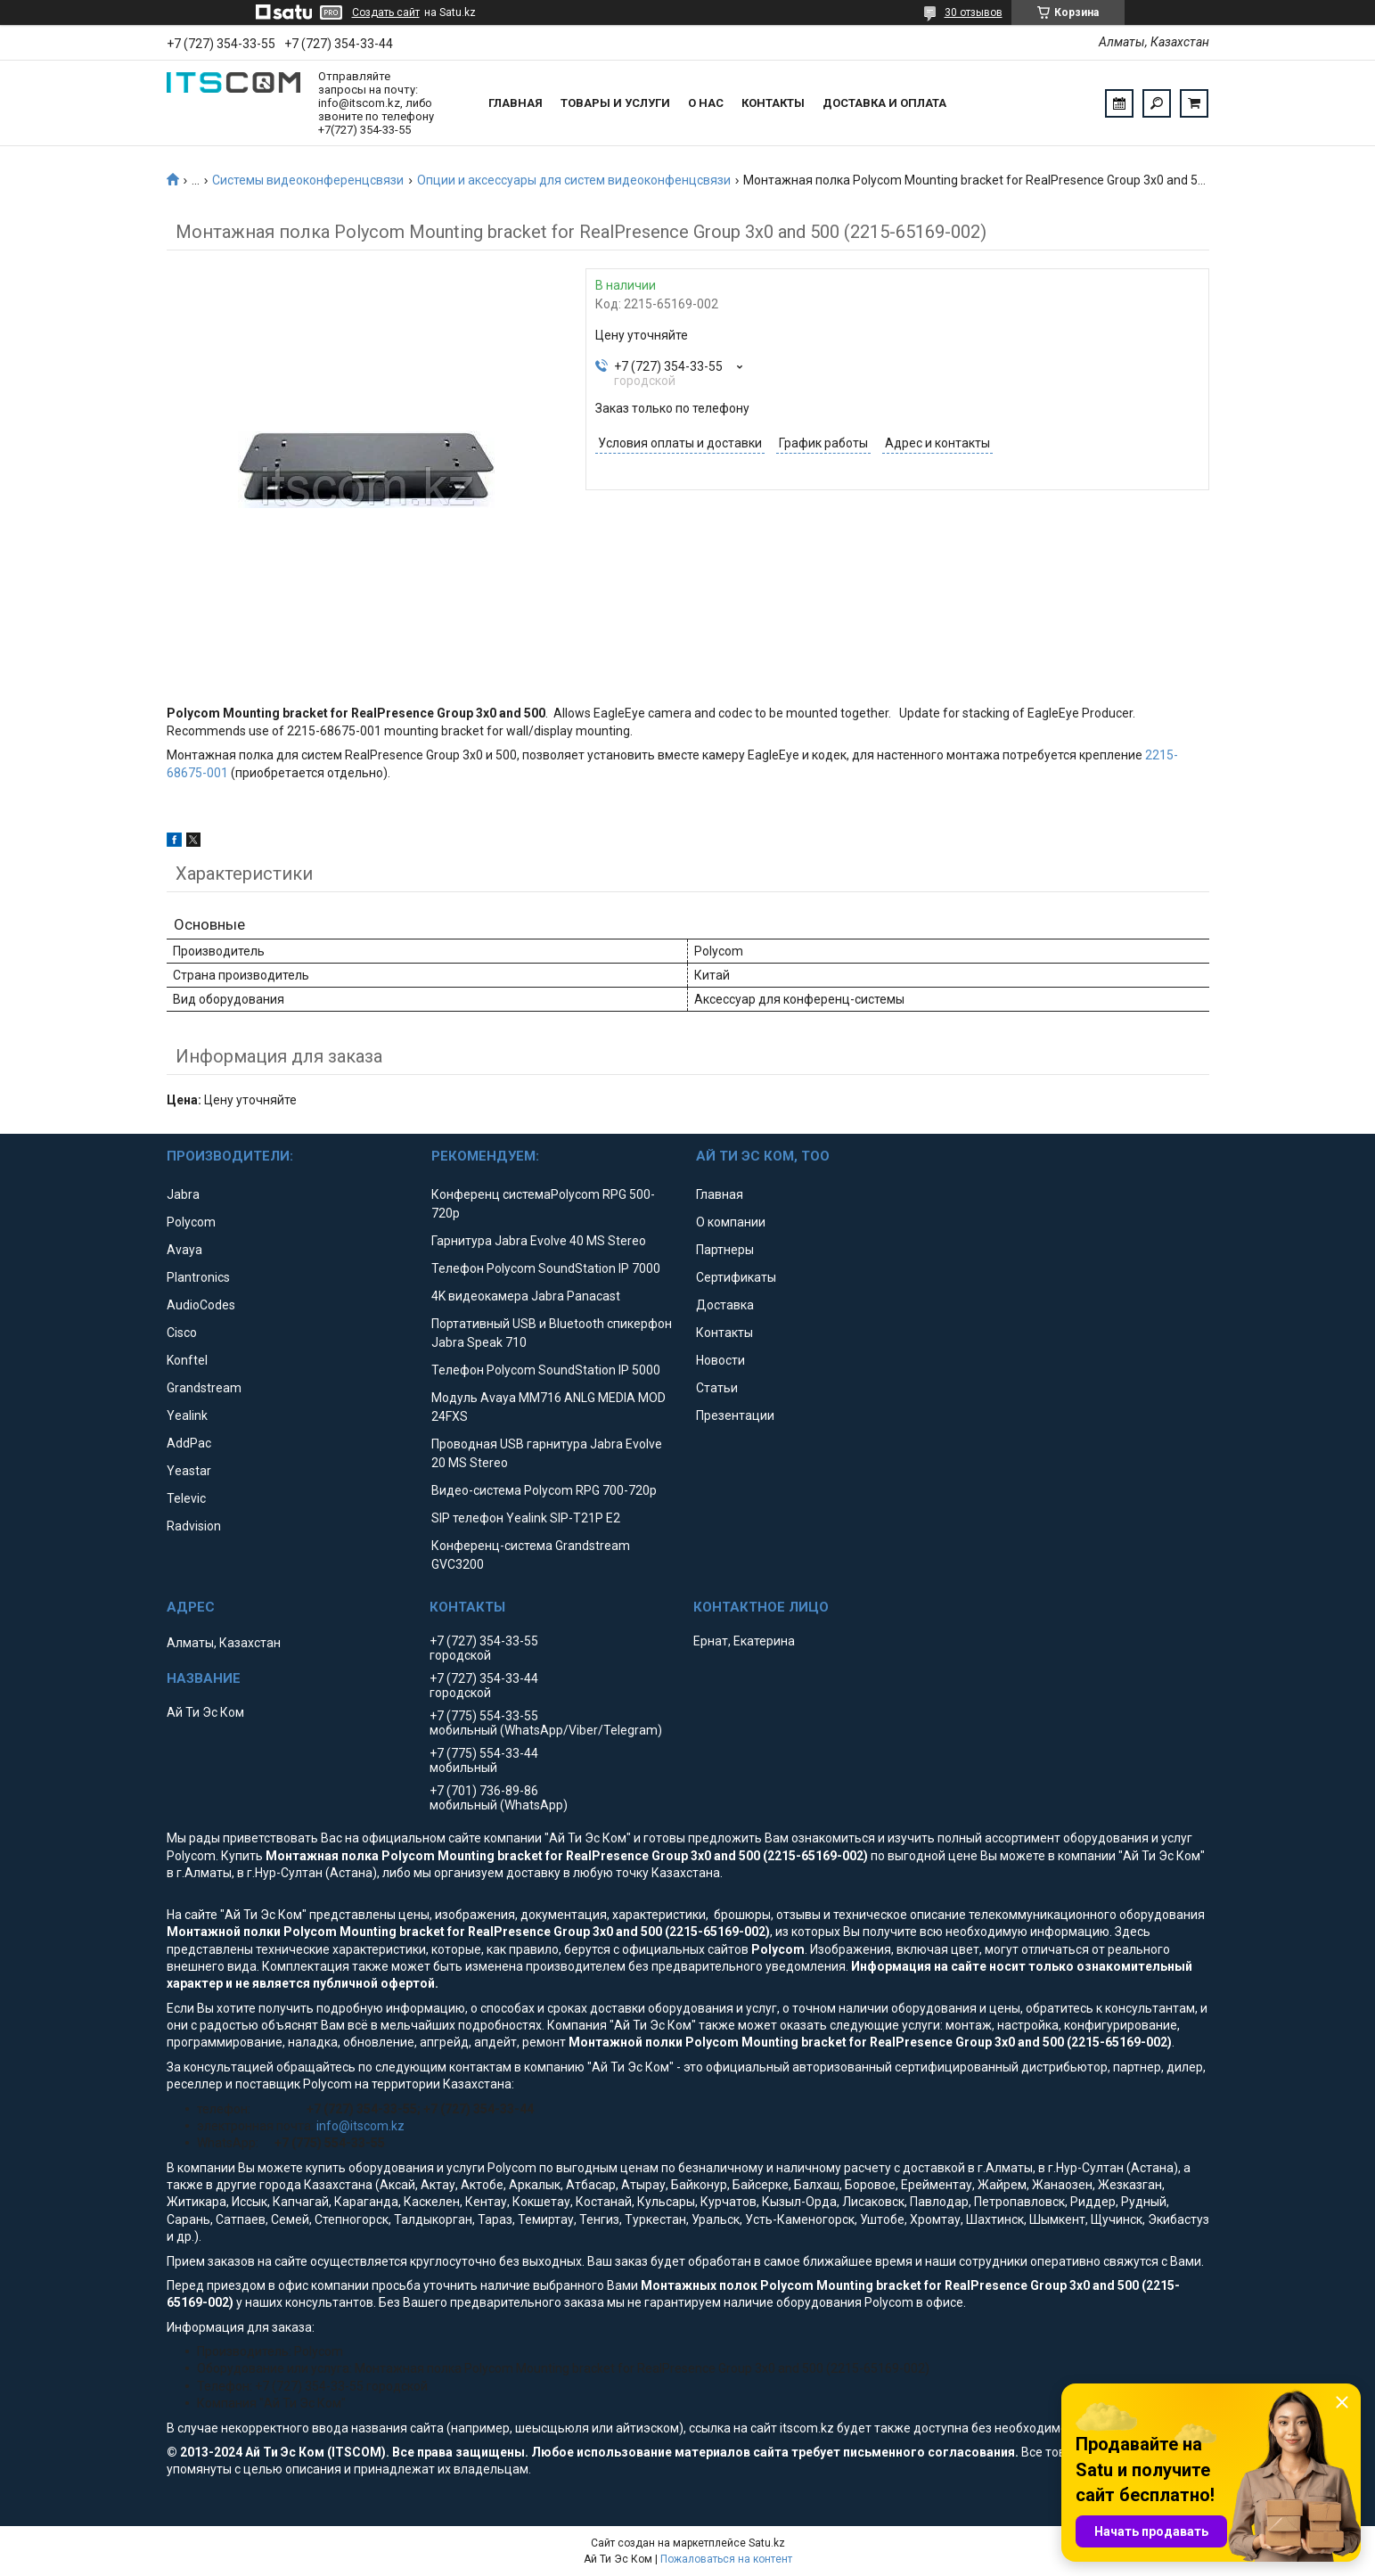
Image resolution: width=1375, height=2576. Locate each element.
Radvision (194, 1526)
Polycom (191, 1222)
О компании (730, 1222)
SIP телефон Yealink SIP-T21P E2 (525, 1518)
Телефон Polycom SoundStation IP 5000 (545, 1370)
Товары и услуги (615, 103)
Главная (515, 103)
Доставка (725, 1305)
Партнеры (725, 1250)
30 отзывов (974, 12)
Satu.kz (767, 2543)
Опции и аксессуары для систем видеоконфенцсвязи (574, 180)
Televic (186, 1498)
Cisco (182, 1332)
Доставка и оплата (884, 103)
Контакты (773, 103)
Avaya (184, 1250)
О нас (706, 103)
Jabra (183, 1194)
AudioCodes (201, 1305)
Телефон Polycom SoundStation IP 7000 (545, 1268)
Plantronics (198, 1277)
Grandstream (204, 1388)
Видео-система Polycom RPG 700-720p (544, 1490)
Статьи (717, 1388)
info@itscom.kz (360, 2126)
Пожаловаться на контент (726, 2559)
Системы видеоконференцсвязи (308, 180)
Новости (720, 1360)
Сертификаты (736, 1277)
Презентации (735, 1415)
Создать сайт (386, 12)
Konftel (187, 1360)
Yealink (187, 1415)
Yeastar (189, 1471)
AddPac (189, 1443)
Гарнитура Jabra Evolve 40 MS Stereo (538, 1241)
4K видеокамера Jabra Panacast (525, 1296)
